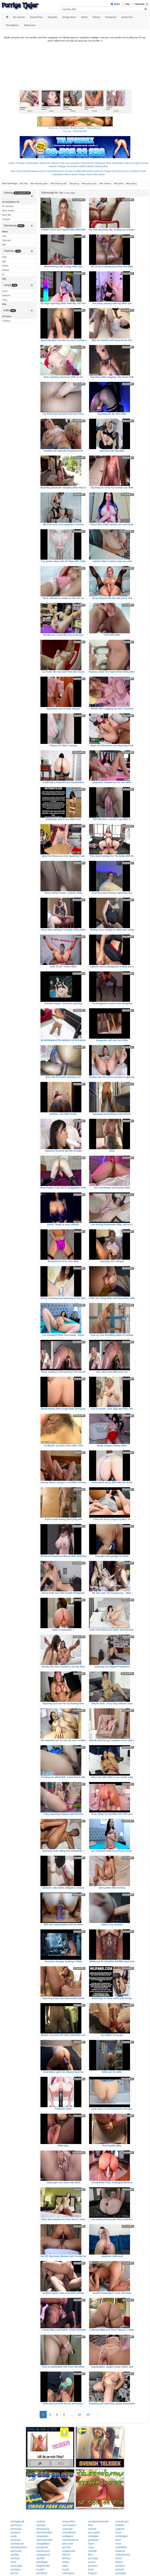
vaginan (119, 2529)
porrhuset (16, 2525)
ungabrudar (68, 2551)
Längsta (6, 219)
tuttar (13, 2562)
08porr (119, 2562)
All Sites (6, 316)
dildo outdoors (105, 183)
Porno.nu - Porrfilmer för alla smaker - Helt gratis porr (75, 128)
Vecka (5, 265)
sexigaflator (43, 2543)
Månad (5, 270)
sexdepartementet (98, 2521)
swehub (15, 2558)
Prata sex (64, 163)
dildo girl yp (74, 183)
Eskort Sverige (131, 163)
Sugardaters (58, 174)
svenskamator (44, 2540)
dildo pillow (118, 183)
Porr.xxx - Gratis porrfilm (75, 131)
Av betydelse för (10, 202)
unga (91, 2547)
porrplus (120, 2565)
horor (118, 2532)
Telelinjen (20, 163)
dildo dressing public (39, 183)
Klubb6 (81, 166)
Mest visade (8, 210)
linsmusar (16, 2529)
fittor (90, 2525)
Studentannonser (55, 171)
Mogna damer (85, 174)
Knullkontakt (80, 171)
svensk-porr (122, 2521)
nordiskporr (121, 2536)
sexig (14, 2536)
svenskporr (68, 2573)
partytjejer (42, 2562)
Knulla (143, 171)
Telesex (55, 163)
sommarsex (17, 2543)
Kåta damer (99, 174)
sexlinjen (16, 2569)
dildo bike (23, 183)
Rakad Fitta (110, 171)
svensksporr (69, 2525)
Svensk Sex (123, 171)
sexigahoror (43, 2554)
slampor (41, 2525)
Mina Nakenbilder (115, 163)
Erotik (89, 171)
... (71, 2414)
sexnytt (92, 2529)
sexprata (15, 2540)
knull (118, 2540)
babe (65, 2565)
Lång (4, 299)
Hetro (117, 4)
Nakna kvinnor (39, 171)
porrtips (66, 2547)
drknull (66, 2554)
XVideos (6, 320)
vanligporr (67, 2536)
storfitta (92, 2551)
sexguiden (42, 2536)
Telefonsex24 (87, 163)
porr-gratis (94, 2532)
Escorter (69, 171)
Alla (4, 244)
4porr (91, 2543)
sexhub (40, 2521)
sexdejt (15, 2554)
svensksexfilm (44, 2532)
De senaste (8, 206)
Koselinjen (74, 163)
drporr (118, 2558)
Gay (127, 4)
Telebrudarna (32, 163)
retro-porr (67, 2543)
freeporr (92, 2573)
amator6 (120, 2551)
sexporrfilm (68, 2521)
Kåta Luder (16, 171)
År (3, 274)
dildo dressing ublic (58, 183)
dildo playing (131, 183)
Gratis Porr (98, 171)
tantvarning (42, 2529)
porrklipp (93, 2558)
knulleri (40, 2569)
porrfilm (40, 2558)
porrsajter (120, 2573)
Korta (4, 291)
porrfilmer (41, 2573)
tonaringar (16, 2565)
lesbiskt (119, 2525)
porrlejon (16, 2532)
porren (92, 2562)
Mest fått (6, 215)
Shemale (140, 4)
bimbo (65, 2562)
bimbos (66, 2558)
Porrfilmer (134, 171)
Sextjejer (62, 166)
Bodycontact (101, 166)
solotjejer (93, 2536)
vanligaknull (17, 2521)
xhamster (67, 2529)
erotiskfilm (121, 2547)
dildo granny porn (89, 183)
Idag (4, 257)
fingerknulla (43, 2565)
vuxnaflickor (69, 2532)
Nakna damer (71, 174)
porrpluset (42, 2547)
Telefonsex (45, 163)
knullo (65, 2569)
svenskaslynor (70, 2540)
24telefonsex (122, 2554)
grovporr (93, 2565)
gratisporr (93, 2540)
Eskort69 (26, 171)
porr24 (14, 2573)
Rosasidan (72, 166)
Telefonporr (100, 163)
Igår (4, 261)
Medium (6, 295)
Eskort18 (90, 166)
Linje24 (11, 163)
